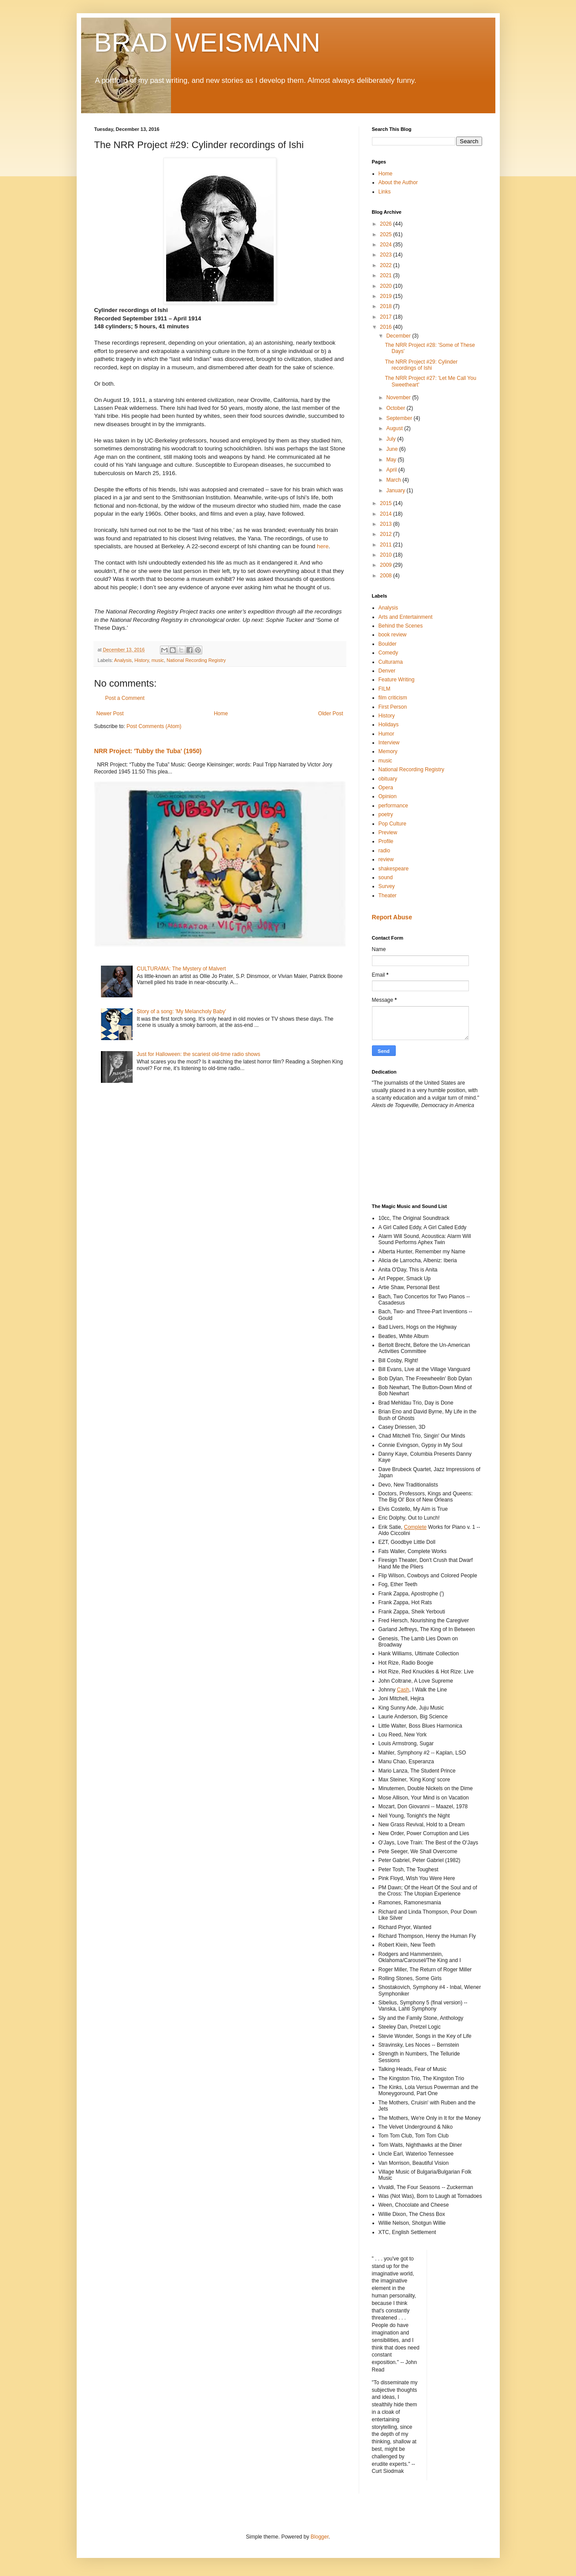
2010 (386, 555)
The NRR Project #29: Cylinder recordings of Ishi (421, 365)
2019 (386, 296)
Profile (386, 841)
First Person (393, 707)
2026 (386, 224)
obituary (388, 779)
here (322, 546)
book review (393, 635)
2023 (386, 255)
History (141, 660)
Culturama (391, 662)
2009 (386, 565)
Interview (389, 743)
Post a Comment (125, 698)
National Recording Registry (196, 660)
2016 (386, 327)
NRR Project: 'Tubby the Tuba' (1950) (148, 751)
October (396, 408)
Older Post (330, 713)
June (392, 449)
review (386, 859)
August (395, 428)
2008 (386, 575)
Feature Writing (397, 680)
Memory (388, 751)
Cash (403, 1690)
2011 (386, 545)
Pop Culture (392, 824)
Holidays (389, 724)
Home (221, 713)
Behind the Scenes (401, 626)
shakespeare (394, 869)
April (392, 470)
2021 (386, 275)
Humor (386, 734)
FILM (384, 689)
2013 (386, 524)
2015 (386, 503)
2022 (386, 265)
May (392, 460)
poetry (386, 814)
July (391, 439)
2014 (386, 514)
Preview (388, 832)
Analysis (123, 660)
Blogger (320, 2537)
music (158, 660)
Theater (388, 895)
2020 (386, 286)
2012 (386, 534)
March (394, 480)
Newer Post (110, 713)
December (399, 336)
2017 (386, 317)
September (399, 418)
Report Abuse (392, 917)
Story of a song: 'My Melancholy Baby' (181, 1011)
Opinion (388, 796)
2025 (386, 234)
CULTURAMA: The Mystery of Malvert (181, 969)
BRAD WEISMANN (207, 42)
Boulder (388, 644)
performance (393, 806)
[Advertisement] (411, 1155)
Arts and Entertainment (406, 617)
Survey (387, 886)
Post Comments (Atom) (154, 726)
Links (385, 192)
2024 (386, 245)
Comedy (388, 653)
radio (384, 851)
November (399, 397)
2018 (386, 306)
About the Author (398, 182)
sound (386, 877)
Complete (415, 1527)
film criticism (393, 698)
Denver (387, 671)
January (396, 490)
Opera (386, 787)
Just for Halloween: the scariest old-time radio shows (198, 1054)
